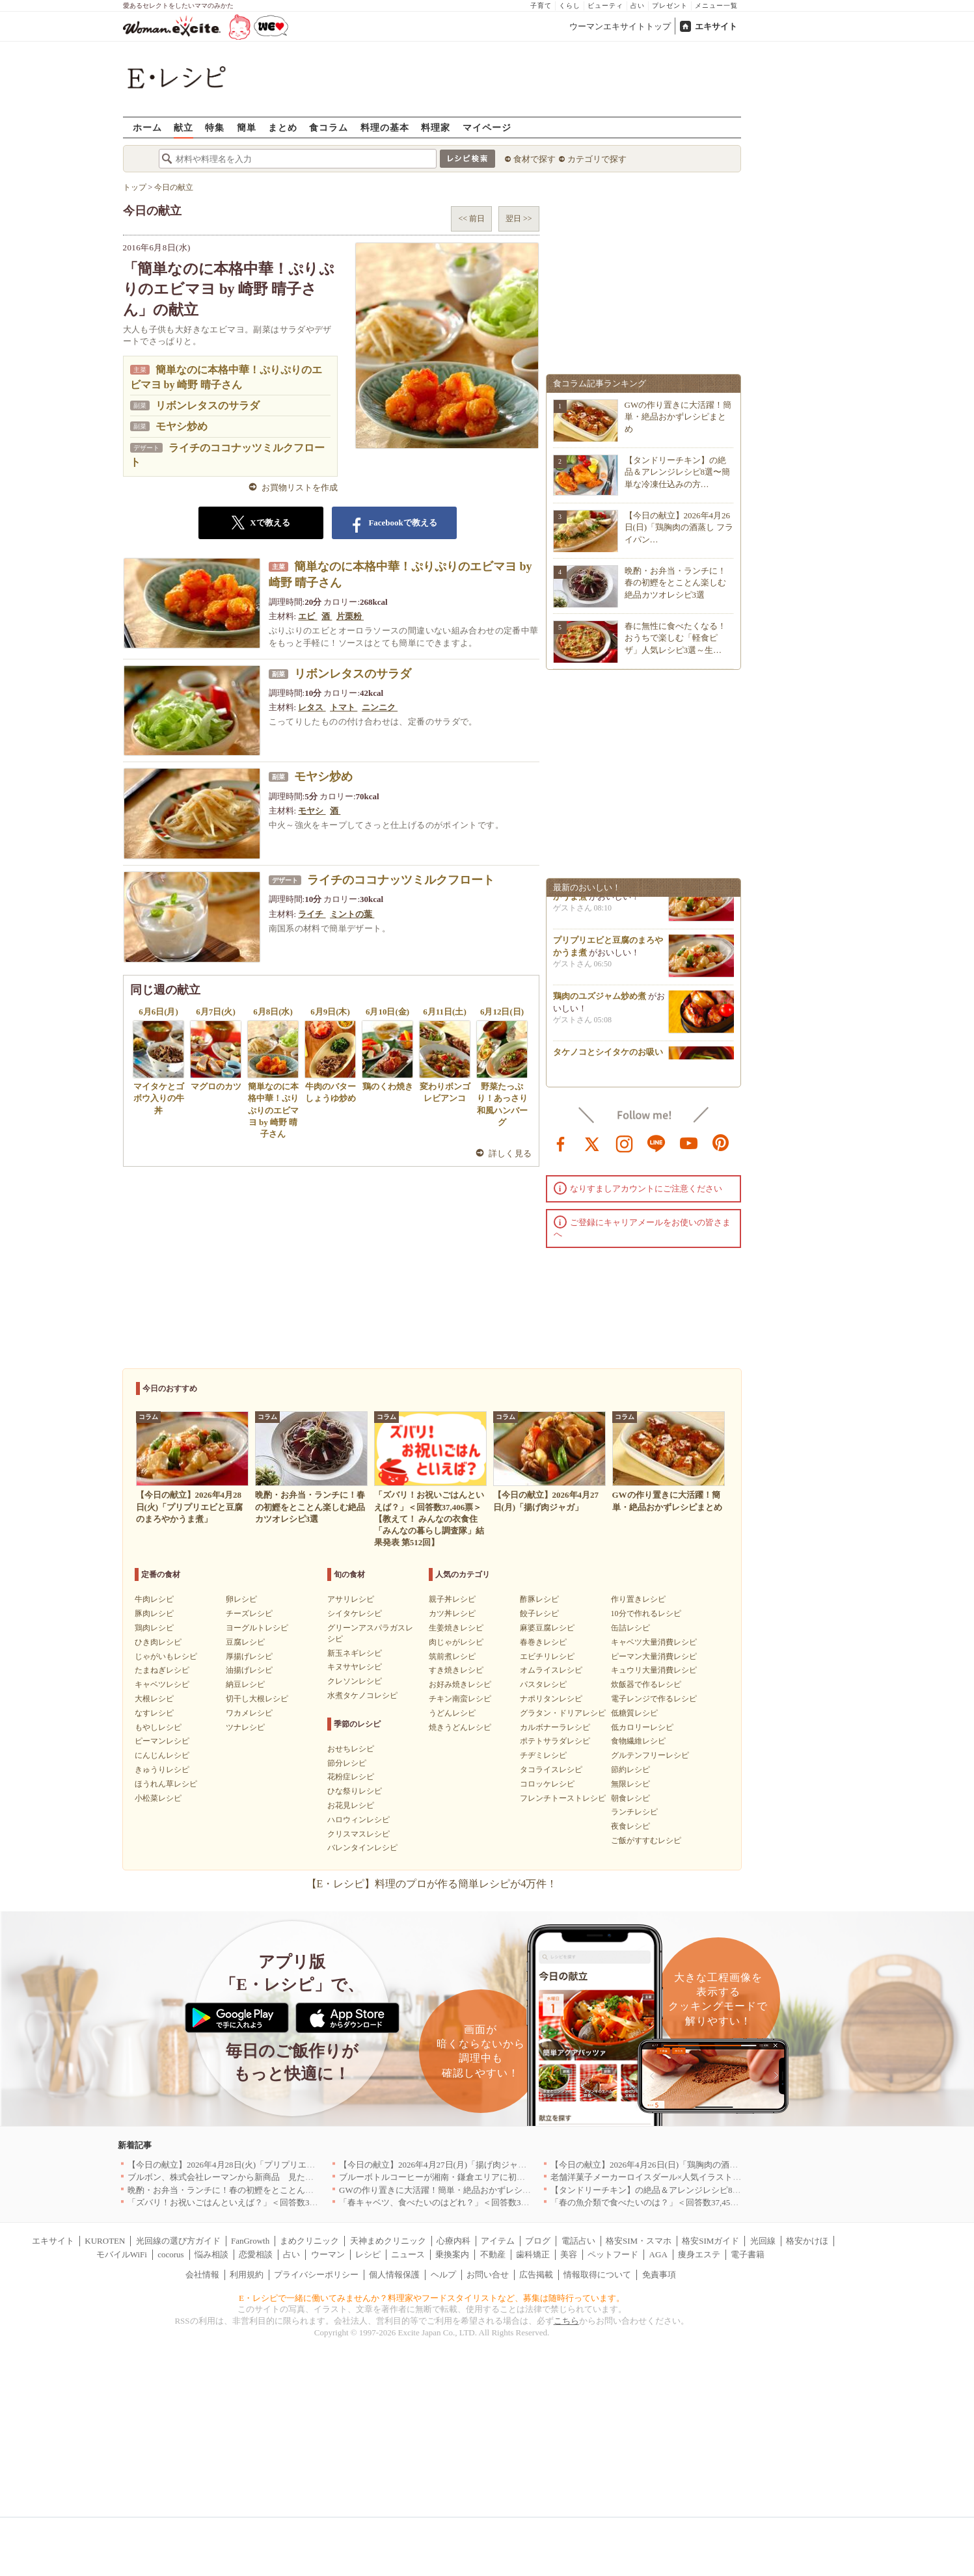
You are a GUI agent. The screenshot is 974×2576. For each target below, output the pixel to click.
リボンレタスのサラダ (208, 405)
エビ (307, 616)
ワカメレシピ (249, 1713)
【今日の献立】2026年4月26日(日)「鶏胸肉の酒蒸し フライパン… (679, 527)
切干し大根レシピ (257, 1698)
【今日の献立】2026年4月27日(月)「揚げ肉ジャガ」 (437, 2165)
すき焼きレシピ (456, 1670)
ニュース (408, 2254)
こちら (566, 2321)
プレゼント (670, 5)
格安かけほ (807, 2241)
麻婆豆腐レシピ (547, 1627)
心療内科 (453, 2241)
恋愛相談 (256, 2254)
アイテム (498, 2241)
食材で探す (534, 159)
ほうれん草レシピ (166, 1783)
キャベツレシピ (162, 1684)
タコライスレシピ (551, 1769)
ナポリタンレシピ (551, 1698)
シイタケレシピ (354, 1613)
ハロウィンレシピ (358, 1819)
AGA (658, 2254)
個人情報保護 (394, 2274)
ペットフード (613, 2254)
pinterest (721, 1142)
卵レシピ (241, 1599)
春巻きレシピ (543, 1642)
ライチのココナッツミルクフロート (400, 879)
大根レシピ (154, 1698)
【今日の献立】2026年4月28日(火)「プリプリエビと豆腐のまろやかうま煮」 (272, 2165)
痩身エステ (699, 2254)
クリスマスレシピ (358, 1834)
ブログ (537, 2241)
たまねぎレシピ (162, 1670)
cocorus (170, 2254)
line (656, 1142)
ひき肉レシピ (158, 1642)
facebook (561, 1142)
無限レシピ (630, 1783)
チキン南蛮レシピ (460, 1698)
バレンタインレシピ (362, 1847)
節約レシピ (630, 1769)
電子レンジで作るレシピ (654, 1698)
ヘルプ (443, 2274)
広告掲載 (536, 2274)
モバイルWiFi (121, 2254)
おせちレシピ (350, 1748)
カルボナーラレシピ (555, 1727)
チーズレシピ (249, 1613)
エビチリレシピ (547, 1656)
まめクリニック (309, 2241)
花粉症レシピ (350, 1776)
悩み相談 (211, 2254)
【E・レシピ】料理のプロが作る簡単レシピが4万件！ (432, 1883)
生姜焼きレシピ (456, 1627)
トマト (343, 707)
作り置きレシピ (638, 1599)
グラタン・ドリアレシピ (563, 1713)
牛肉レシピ (154, 1599)
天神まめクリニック (388, 2241)
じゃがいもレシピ (166, 1656)
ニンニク (380, 707)
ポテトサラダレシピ (555, 1741)
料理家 (435, 127)
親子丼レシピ (452, 1599)
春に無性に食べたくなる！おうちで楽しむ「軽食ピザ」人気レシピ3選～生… (675, 637)
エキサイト (716, 26)
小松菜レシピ (158, 1798)
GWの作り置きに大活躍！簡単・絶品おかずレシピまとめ (678, 416)
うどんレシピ (452, 1713)
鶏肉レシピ (154, 1627)
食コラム (328, 127)
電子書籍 (747, 2254)
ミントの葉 (352, 914)
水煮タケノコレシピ (362, 1695)
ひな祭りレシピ (354, 1791)
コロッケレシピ (547, 1783)
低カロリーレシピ (642, 1727)
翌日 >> (519, 218)
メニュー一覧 (716, 5)
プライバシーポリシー (316, 2274)
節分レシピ (346, 1763)
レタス (311, 707)
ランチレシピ (634, 1811)
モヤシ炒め (182, 426)
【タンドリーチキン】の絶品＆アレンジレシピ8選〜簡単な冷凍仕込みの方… (678, 471)
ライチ (311, 914)
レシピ (368, 2254)
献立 (183, 127)
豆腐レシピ (245, 1642)
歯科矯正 (533, 2254)
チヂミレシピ (543, 1755)
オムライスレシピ (551, 1670)
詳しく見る (510, 1153)
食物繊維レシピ (638, 1741)
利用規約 (247, 2274)
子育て (541, 5)
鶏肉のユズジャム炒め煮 (599, 1002)
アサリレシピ (350, 1599)
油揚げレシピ (249, 1670)
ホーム (147, 127)
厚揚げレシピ (249, 1656)
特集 (214, 127)
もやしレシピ (158, 1727)
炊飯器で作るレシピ (646, 1684)
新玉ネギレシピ (354, 1653)
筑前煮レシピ (452, 1656)
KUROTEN (105, 2241)
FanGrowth (250, 2241)
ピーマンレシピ (162, 1741)
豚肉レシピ (154, 1613)
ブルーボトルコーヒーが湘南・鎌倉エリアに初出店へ (440, 2177)
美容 (568, 2254)
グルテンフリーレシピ (650, 1755)
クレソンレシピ (354, 1681)
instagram (624, 1142)
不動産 (493, 2254)
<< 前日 (471, 218)
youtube (689, 1142)
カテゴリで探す (597, 159)
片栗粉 (350, 616)
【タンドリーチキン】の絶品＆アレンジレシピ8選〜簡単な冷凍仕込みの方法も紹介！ (713, 2190)
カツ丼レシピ (452, 1613)
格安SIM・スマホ (638, 2241)
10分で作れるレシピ (646, 1613)
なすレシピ (154, 1713)
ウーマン (328, 2254)
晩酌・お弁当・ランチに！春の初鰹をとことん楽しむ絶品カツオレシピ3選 (675, 582)
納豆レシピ (245, 1684)
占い (637, 5)
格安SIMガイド (710, 2241)
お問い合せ (488, 2274)
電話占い (578, 2241)
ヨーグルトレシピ (257, 1627)
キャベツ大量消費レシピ (654, 1642)
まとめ (282, 127)
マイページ (487, 127)
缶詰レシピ (630, 1627)
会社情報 (202, 2274)
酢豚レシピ (539, 1599)
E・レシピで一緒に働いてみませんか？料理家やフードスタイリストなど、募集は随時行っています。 (432, 2298)
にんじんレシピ (162, 1755)
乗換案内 (452, 2254)
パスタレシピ (543, 1684)
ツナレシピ (245, 1727)
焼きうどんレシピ (460, 1727)
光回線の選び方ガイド (178, 2241)
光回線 (763, 2241)
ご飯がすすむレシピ (646, 1840)
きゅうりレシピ (162, 1769)
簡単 (246, 127)
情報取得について (597, 2274)
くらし (569, 5)
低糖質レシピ (634, 1713)
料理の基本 (384, 127)
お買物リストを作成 (300, 487)
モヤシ (311, 811)
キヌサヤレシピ (354, 1666)
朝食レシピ (630, 1798)
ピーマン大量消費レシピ (654, 1656)
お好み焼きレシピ (460, 1684)
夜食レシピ (630, 1826)
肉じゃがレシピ (456, 1642)
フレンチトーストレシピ (563, 1798)
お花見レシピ (350, 1805)
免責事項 (659, 2274)
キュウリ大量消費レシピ (654, 1670)
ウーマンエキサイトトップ (620, 26)
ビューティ (605, 5)
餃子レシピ (539, 1613)
